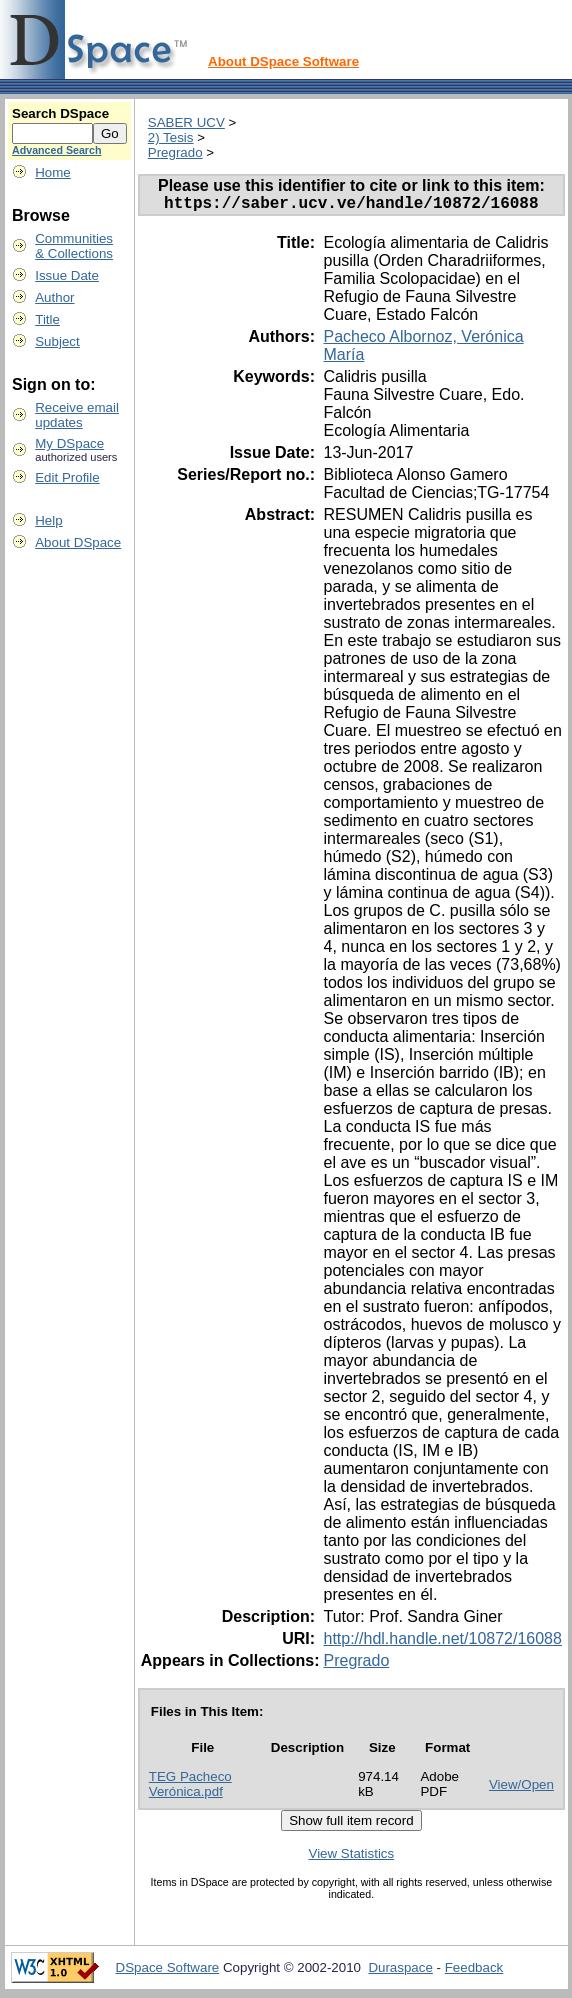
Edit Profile (67, 477)
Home (53, 172)
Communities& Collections (74, 246)
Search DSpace (60, 113)
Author (54, 297)
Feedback (474, 1971)
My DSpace (69, 443)
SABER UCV (186, 122)
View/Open (521, 1788)
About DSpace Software (283, 61)
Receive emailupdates (77, 415)
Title (47, 319)
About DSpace (78, 542)
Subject (57, 341)
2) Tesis (171, 137)
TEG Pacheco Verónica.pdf (190, 1788)
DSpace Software (168, 1971)
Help (48, 520)
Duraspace (400, 1971)
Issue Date (67, 275)
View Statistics (352, 1857)
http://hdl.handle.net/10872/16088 (442, 1642)
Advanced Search (56, 150)
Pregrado (175, 152)
